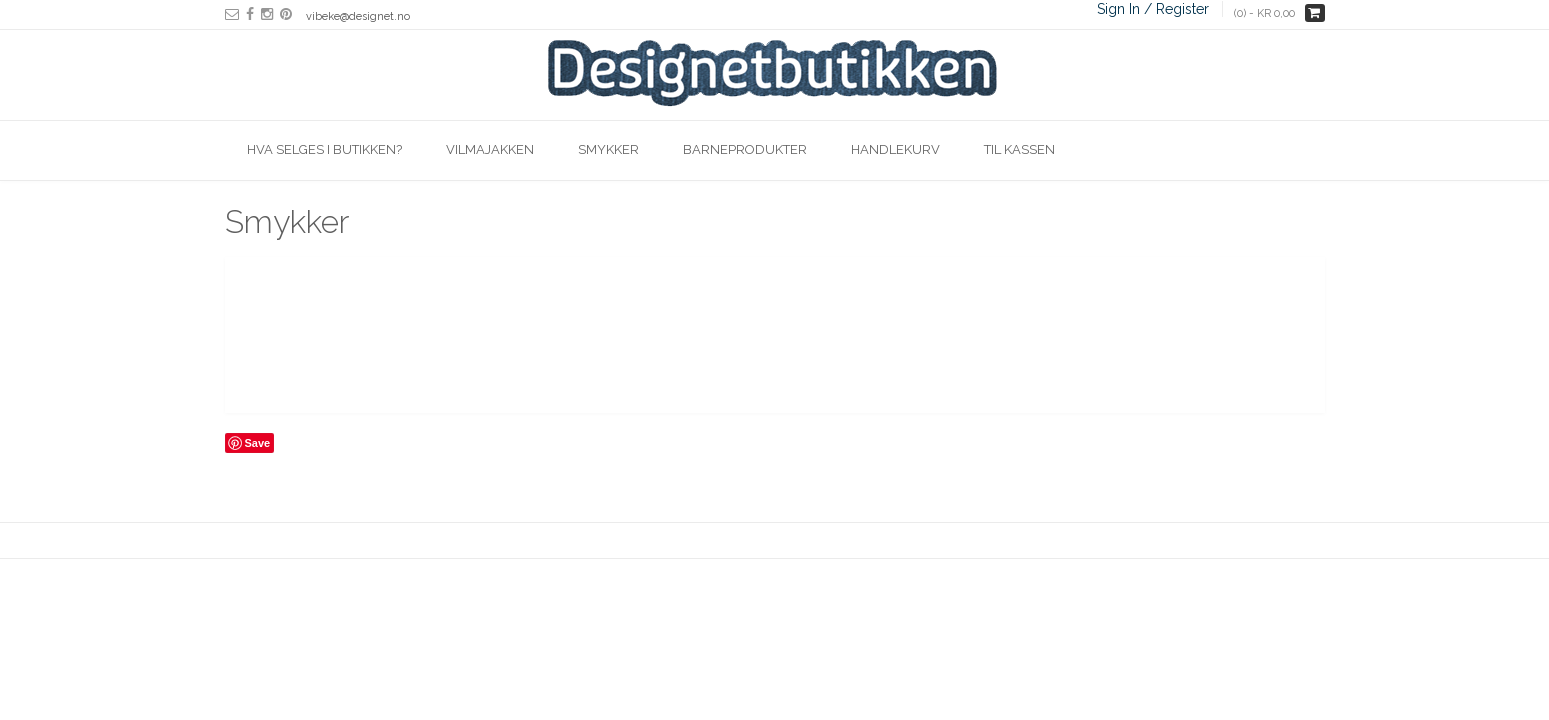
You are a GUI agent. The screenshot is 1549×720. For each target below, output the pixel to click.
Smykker (608, 149)
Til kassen (1019, 149)
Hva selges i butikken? (324, 149)
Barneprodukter (745, 149)
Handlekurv (895, 149)
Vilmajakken (490, 149)
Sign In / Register (1153, 9)
